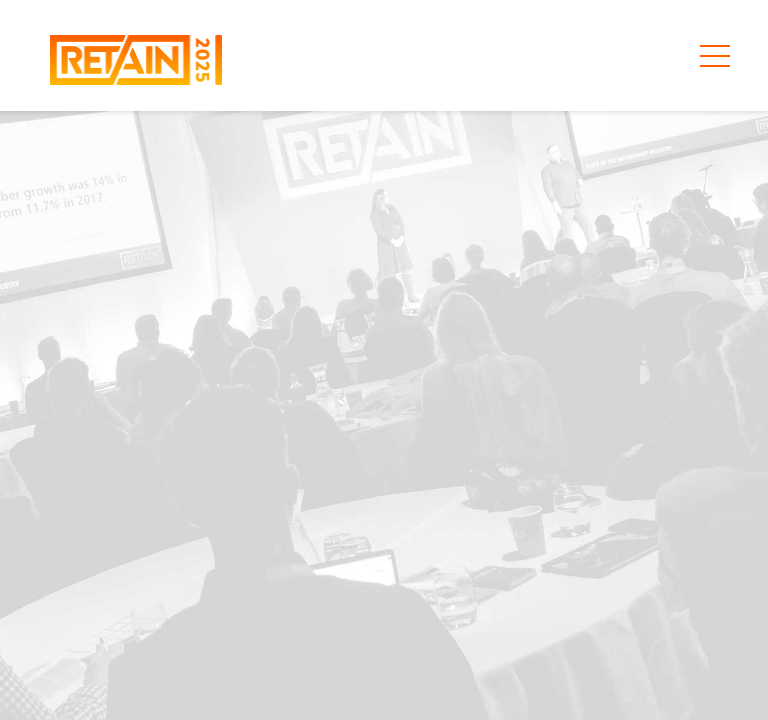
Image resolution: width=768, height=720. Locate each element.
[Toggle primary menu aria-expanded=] (715, 56)
